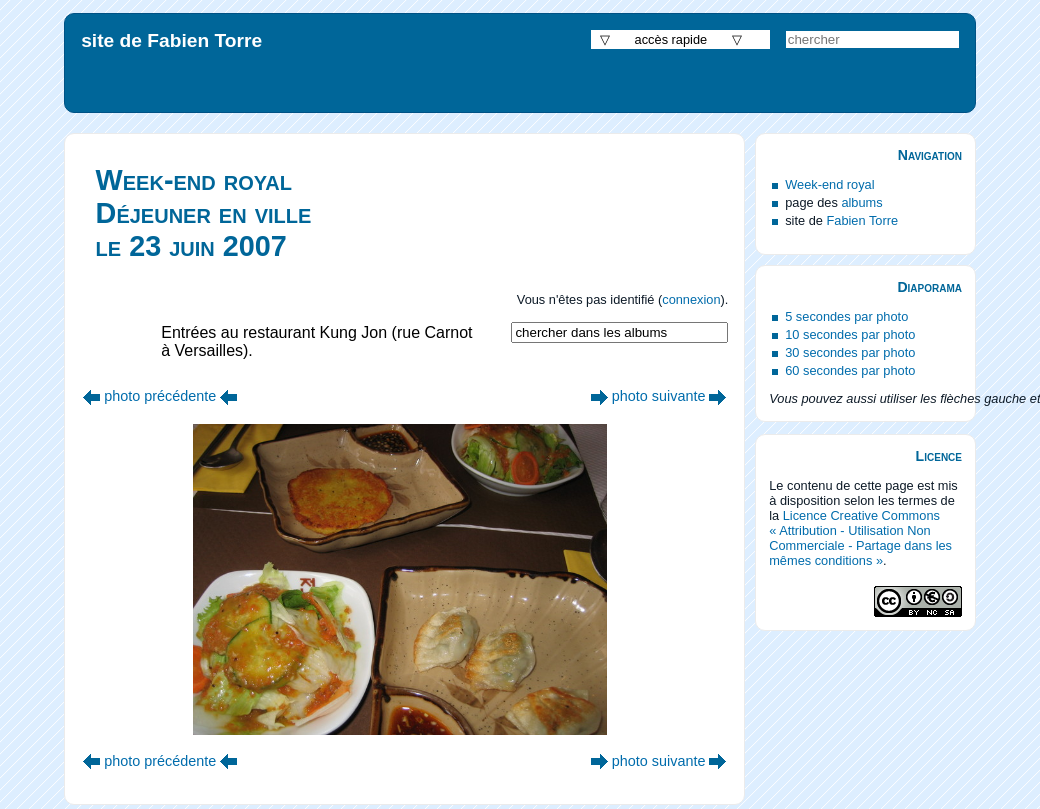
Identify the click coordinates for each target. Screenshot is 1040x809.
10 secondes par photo (850, 334)
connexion (691, 299)
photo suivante (659, 396)
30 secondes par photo (850, 352)
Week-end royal (829, 184)
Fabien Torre (862, 220)
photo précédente (160, 396)
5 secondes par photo (846, 316)
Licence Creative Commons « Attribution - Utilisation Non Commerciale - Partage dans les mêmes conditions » (860, 538)
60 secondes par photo (850, 370)
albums (861, 202)
